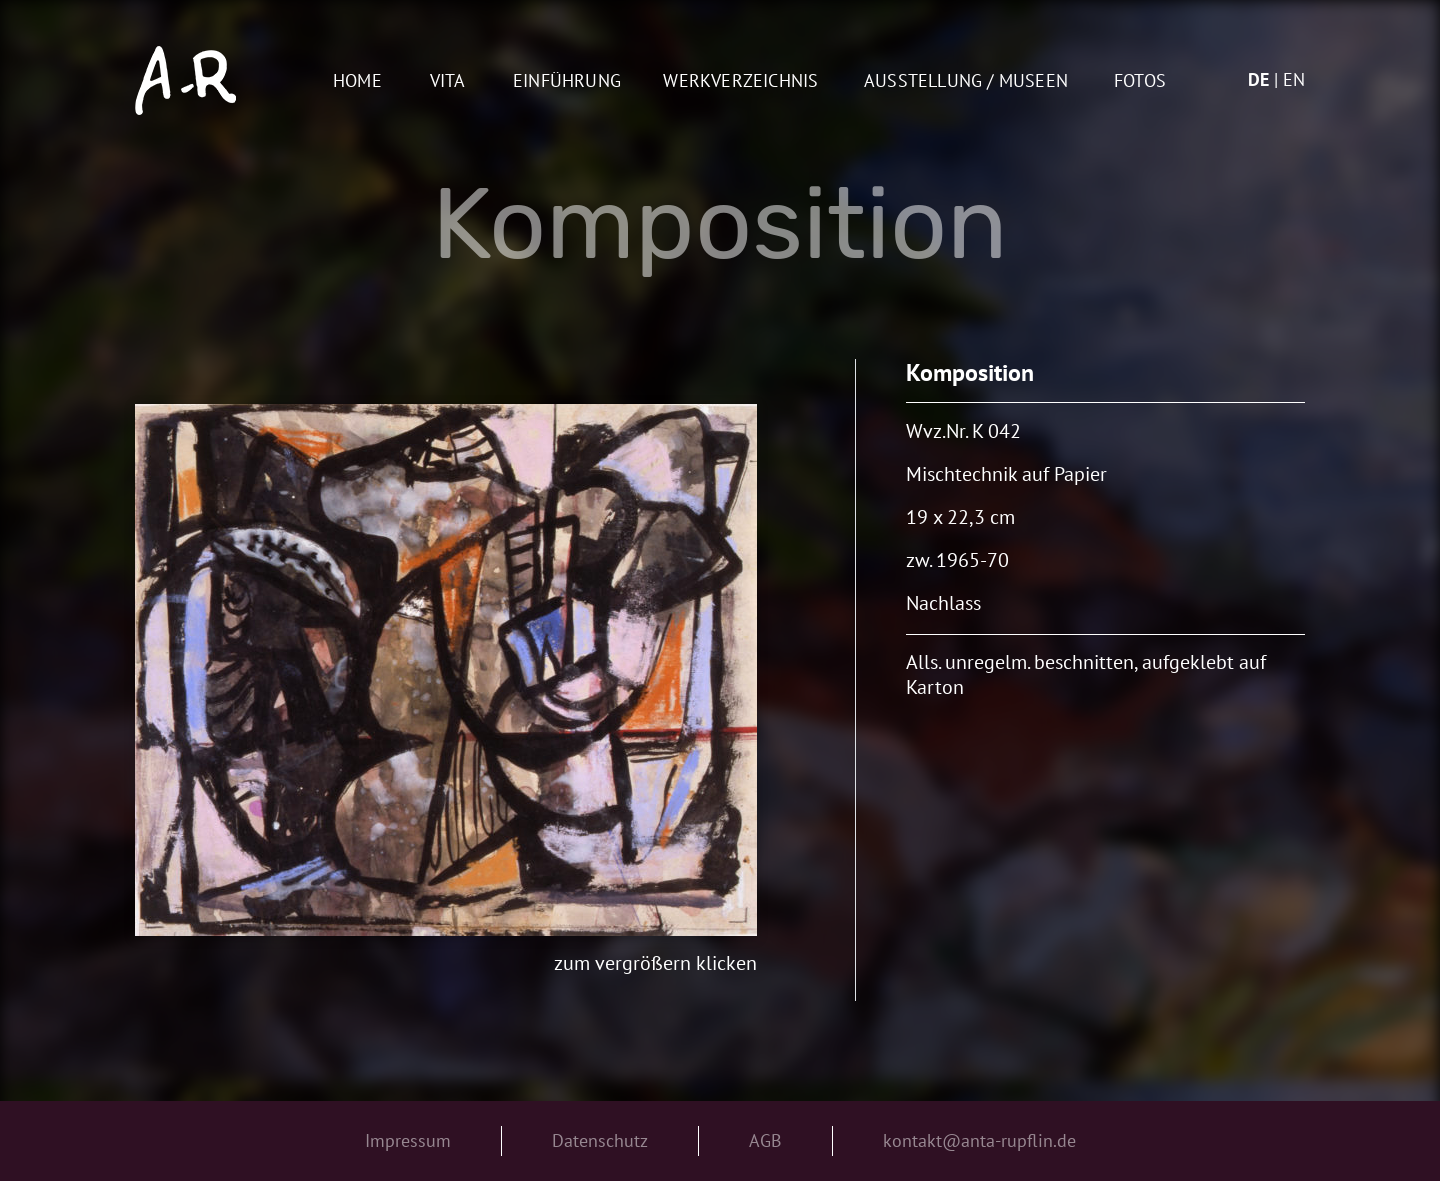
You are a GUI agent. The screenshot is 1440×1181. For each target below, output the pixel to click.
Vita (448, 81)
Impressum (408, 1140)
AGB (765, 1140)
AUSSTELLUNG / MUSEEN (966, 81)
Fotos (1140, 81)
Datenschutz (600, 1140)
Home (357, 81)
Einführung (567, 81)
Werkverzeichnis (740, 81)
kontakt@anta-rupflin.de (979, 1140)
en (1294, 79)
